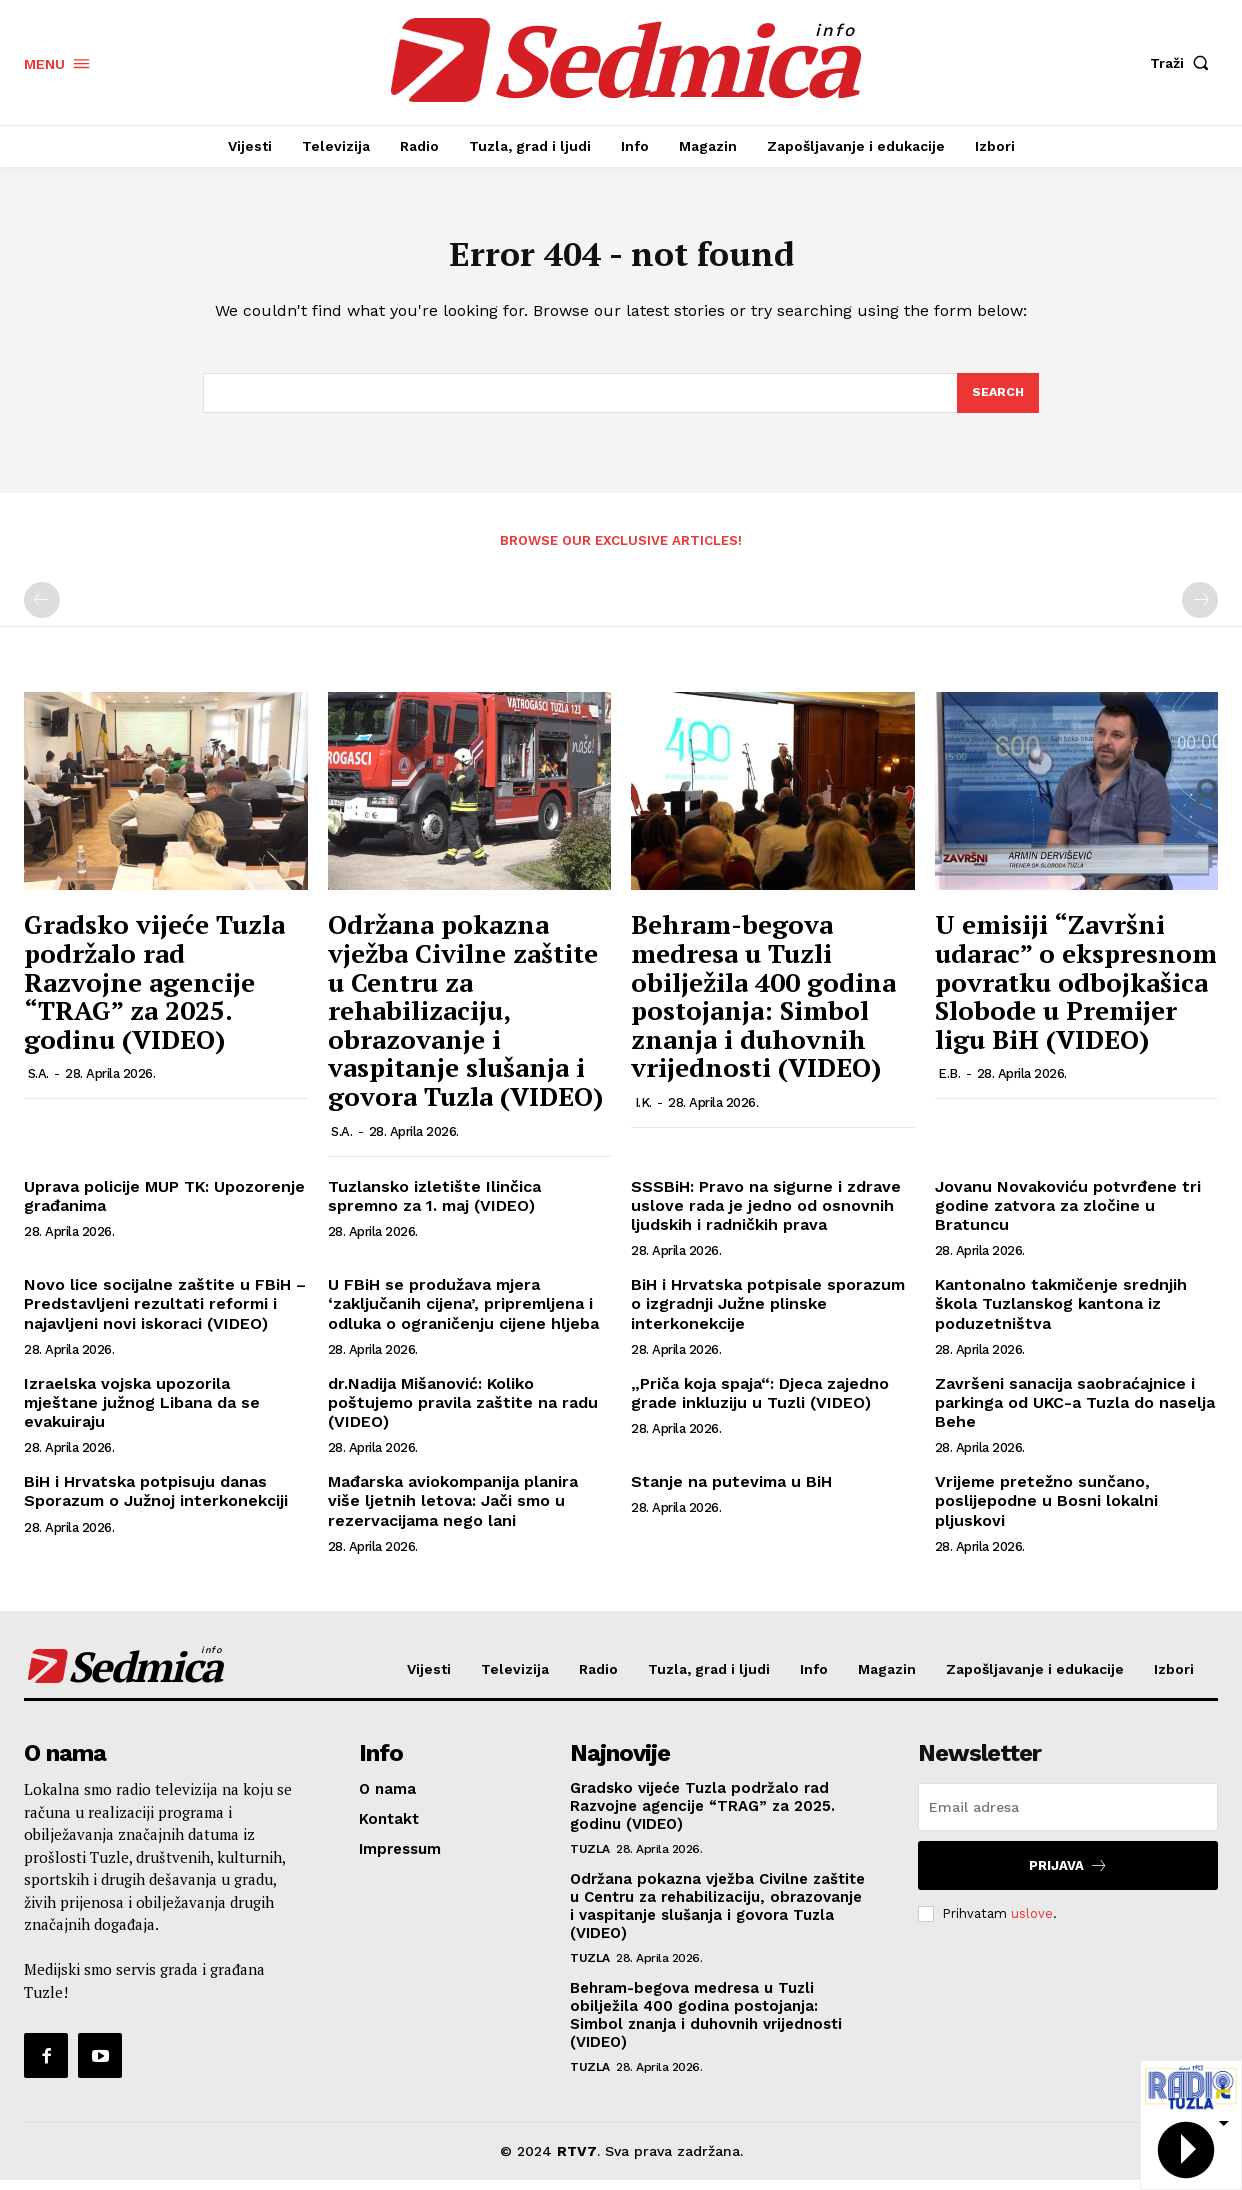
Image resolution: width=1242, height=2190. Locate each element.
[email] (1068, 1817)
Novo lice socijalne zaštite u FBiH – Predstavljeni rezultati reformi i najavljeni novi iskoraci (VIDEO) (165, 1314)
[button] (1184, 63)
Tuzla (590, 1859)
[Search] (997, 402)
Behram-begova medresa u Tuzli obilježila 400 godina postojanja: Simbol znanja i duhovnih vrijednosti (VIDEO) (763, 1006)
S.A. (38, 1084)
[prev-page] (42, 611)
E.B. (949, 1084)
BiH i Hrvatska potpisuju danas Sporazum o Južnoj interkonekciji (156, 1502)
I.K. (643, 1113)
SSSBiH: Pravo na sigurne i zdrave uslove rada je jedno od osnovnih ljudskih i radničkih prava (766, 1215)
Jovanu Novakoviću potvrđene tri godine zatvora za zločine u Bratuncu (1068, 1215)
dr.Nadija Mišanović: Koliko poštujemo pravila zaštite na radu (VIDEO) (463, 1412)
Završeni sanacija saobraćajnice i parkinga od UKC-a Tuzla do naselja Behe (1075, 1412)
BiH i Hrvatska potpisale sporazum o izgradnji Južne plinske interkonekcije (768, 1314)
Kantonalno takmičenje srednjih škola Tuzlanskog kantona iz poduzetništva (1061, 1314)
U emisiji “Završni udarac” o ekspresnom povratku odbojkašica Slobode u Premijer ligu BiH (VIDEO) (1076, 992)
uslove (1032, 1923)
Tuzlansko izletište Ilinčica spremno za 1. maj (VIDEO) (434, 1206)
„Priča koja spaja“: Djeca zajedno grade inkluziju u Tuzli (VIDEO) (760, 1403)
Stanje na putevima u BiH (731, 1492)
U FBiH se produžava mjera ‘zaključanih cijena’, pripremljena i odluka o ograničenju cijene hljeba (463, 1314)
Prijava (1068, 1875)
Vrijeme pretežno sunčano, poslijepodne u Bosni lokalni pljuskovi (1046, 1511)
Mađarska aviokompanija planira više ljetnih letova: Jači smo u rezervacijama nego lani (453, 1511)
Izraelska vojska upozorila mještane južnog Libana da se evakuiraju (142, 1412)
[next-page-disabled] (1200, 611)
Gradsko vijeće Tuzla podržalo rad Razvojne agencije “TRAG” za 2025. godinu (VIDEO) (154, 992)
